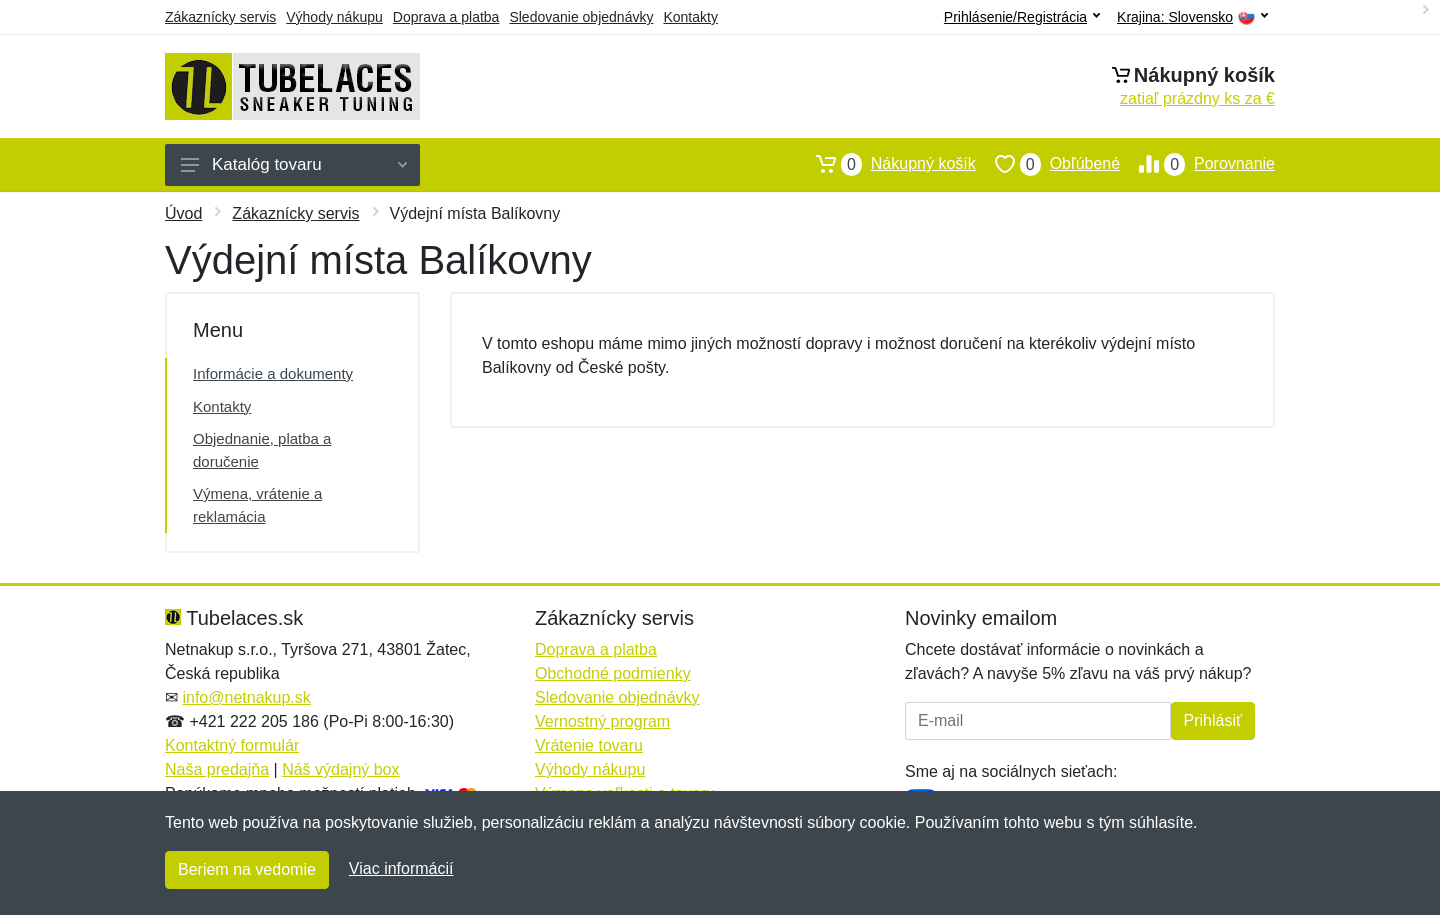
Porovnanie (1197, 164)
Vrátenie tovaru (589, 745)
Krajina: (1192, 17)
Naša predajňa (217, 769)
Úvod (183, 213)
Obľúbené (1048, 164)
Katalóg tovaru (294, 164)
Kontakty (690, 17)
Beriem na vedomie (247, 869)
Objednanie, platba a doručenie (262, 450)
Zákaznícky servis (220, 17)
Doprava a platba (446, 17)
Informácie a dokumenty (273, 373)
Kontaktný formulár (232, 745)
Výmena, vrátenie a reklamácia (257, 505)
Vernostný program (602, 721)
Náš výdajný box (340, 769)
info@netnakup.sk (246, 697)
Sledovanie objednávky (581, 17)
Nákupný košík (886, 164)
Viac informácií (401, 868)
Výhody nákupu (334, 17)
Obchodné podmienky (613, 673)
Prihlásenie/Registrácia (1022, 17)
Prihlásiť (1213, 720)
